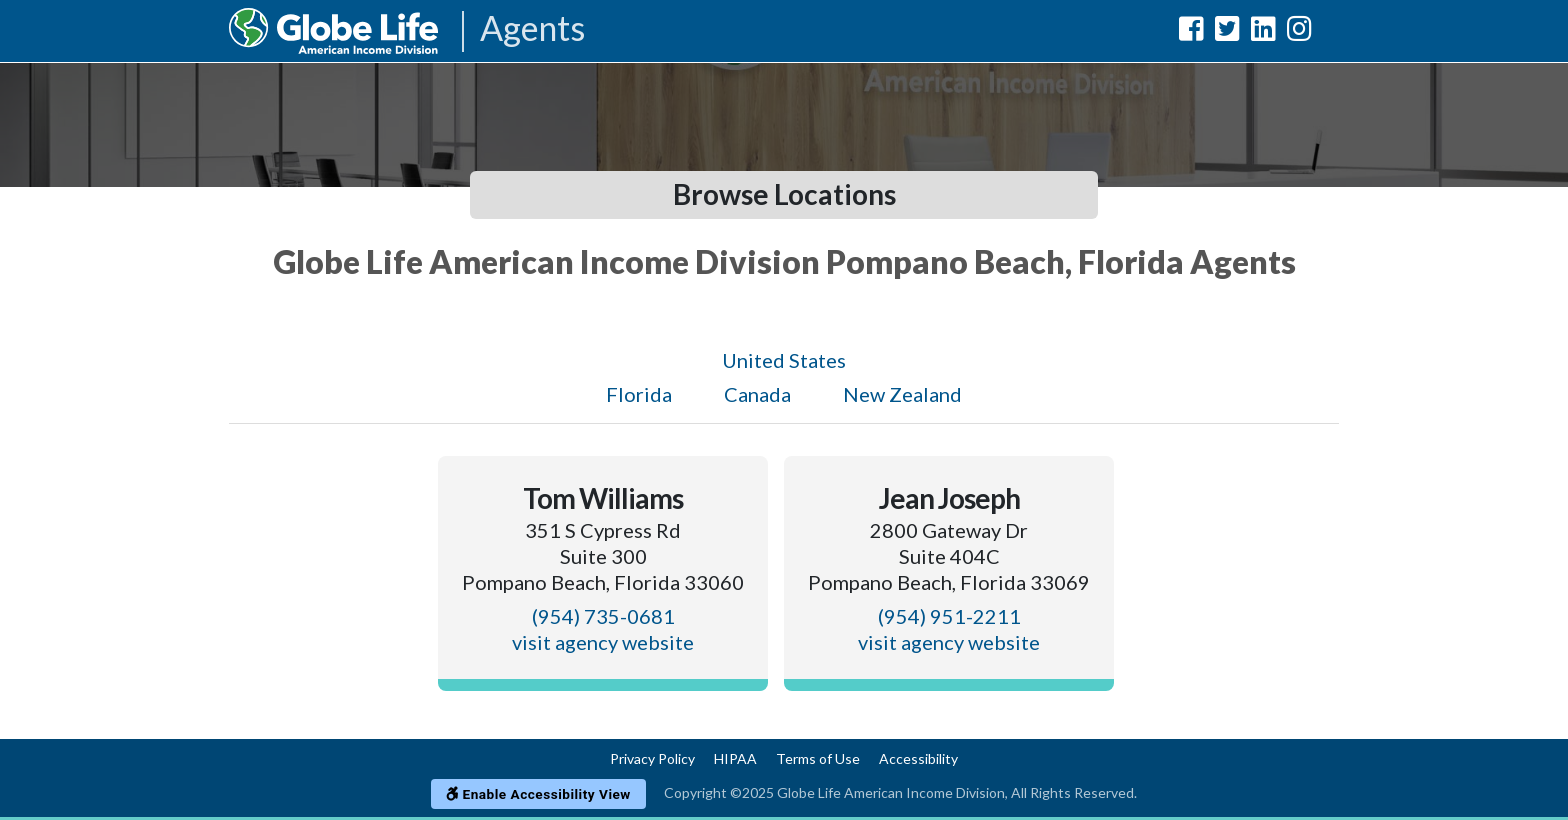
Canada (757, 394)
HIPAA (735, 758)
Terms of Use (818, 758)
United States (784, 360)
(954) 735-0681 (603, 616)
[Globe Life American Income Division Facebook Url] (1191, 32)
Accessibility (918, 758)
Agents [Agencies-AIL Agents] (532, 29)
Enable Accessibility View (538, 794)
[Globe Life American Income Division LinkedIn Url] (1263, 32)
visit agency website (603, 642)
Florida (639, 394)
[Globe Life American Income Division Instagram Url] (1299, 32)
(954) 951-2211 (949, 616)
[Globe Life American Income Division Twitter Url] (1227, 32)
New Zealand (902, 394)
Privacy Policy (652, 758)
